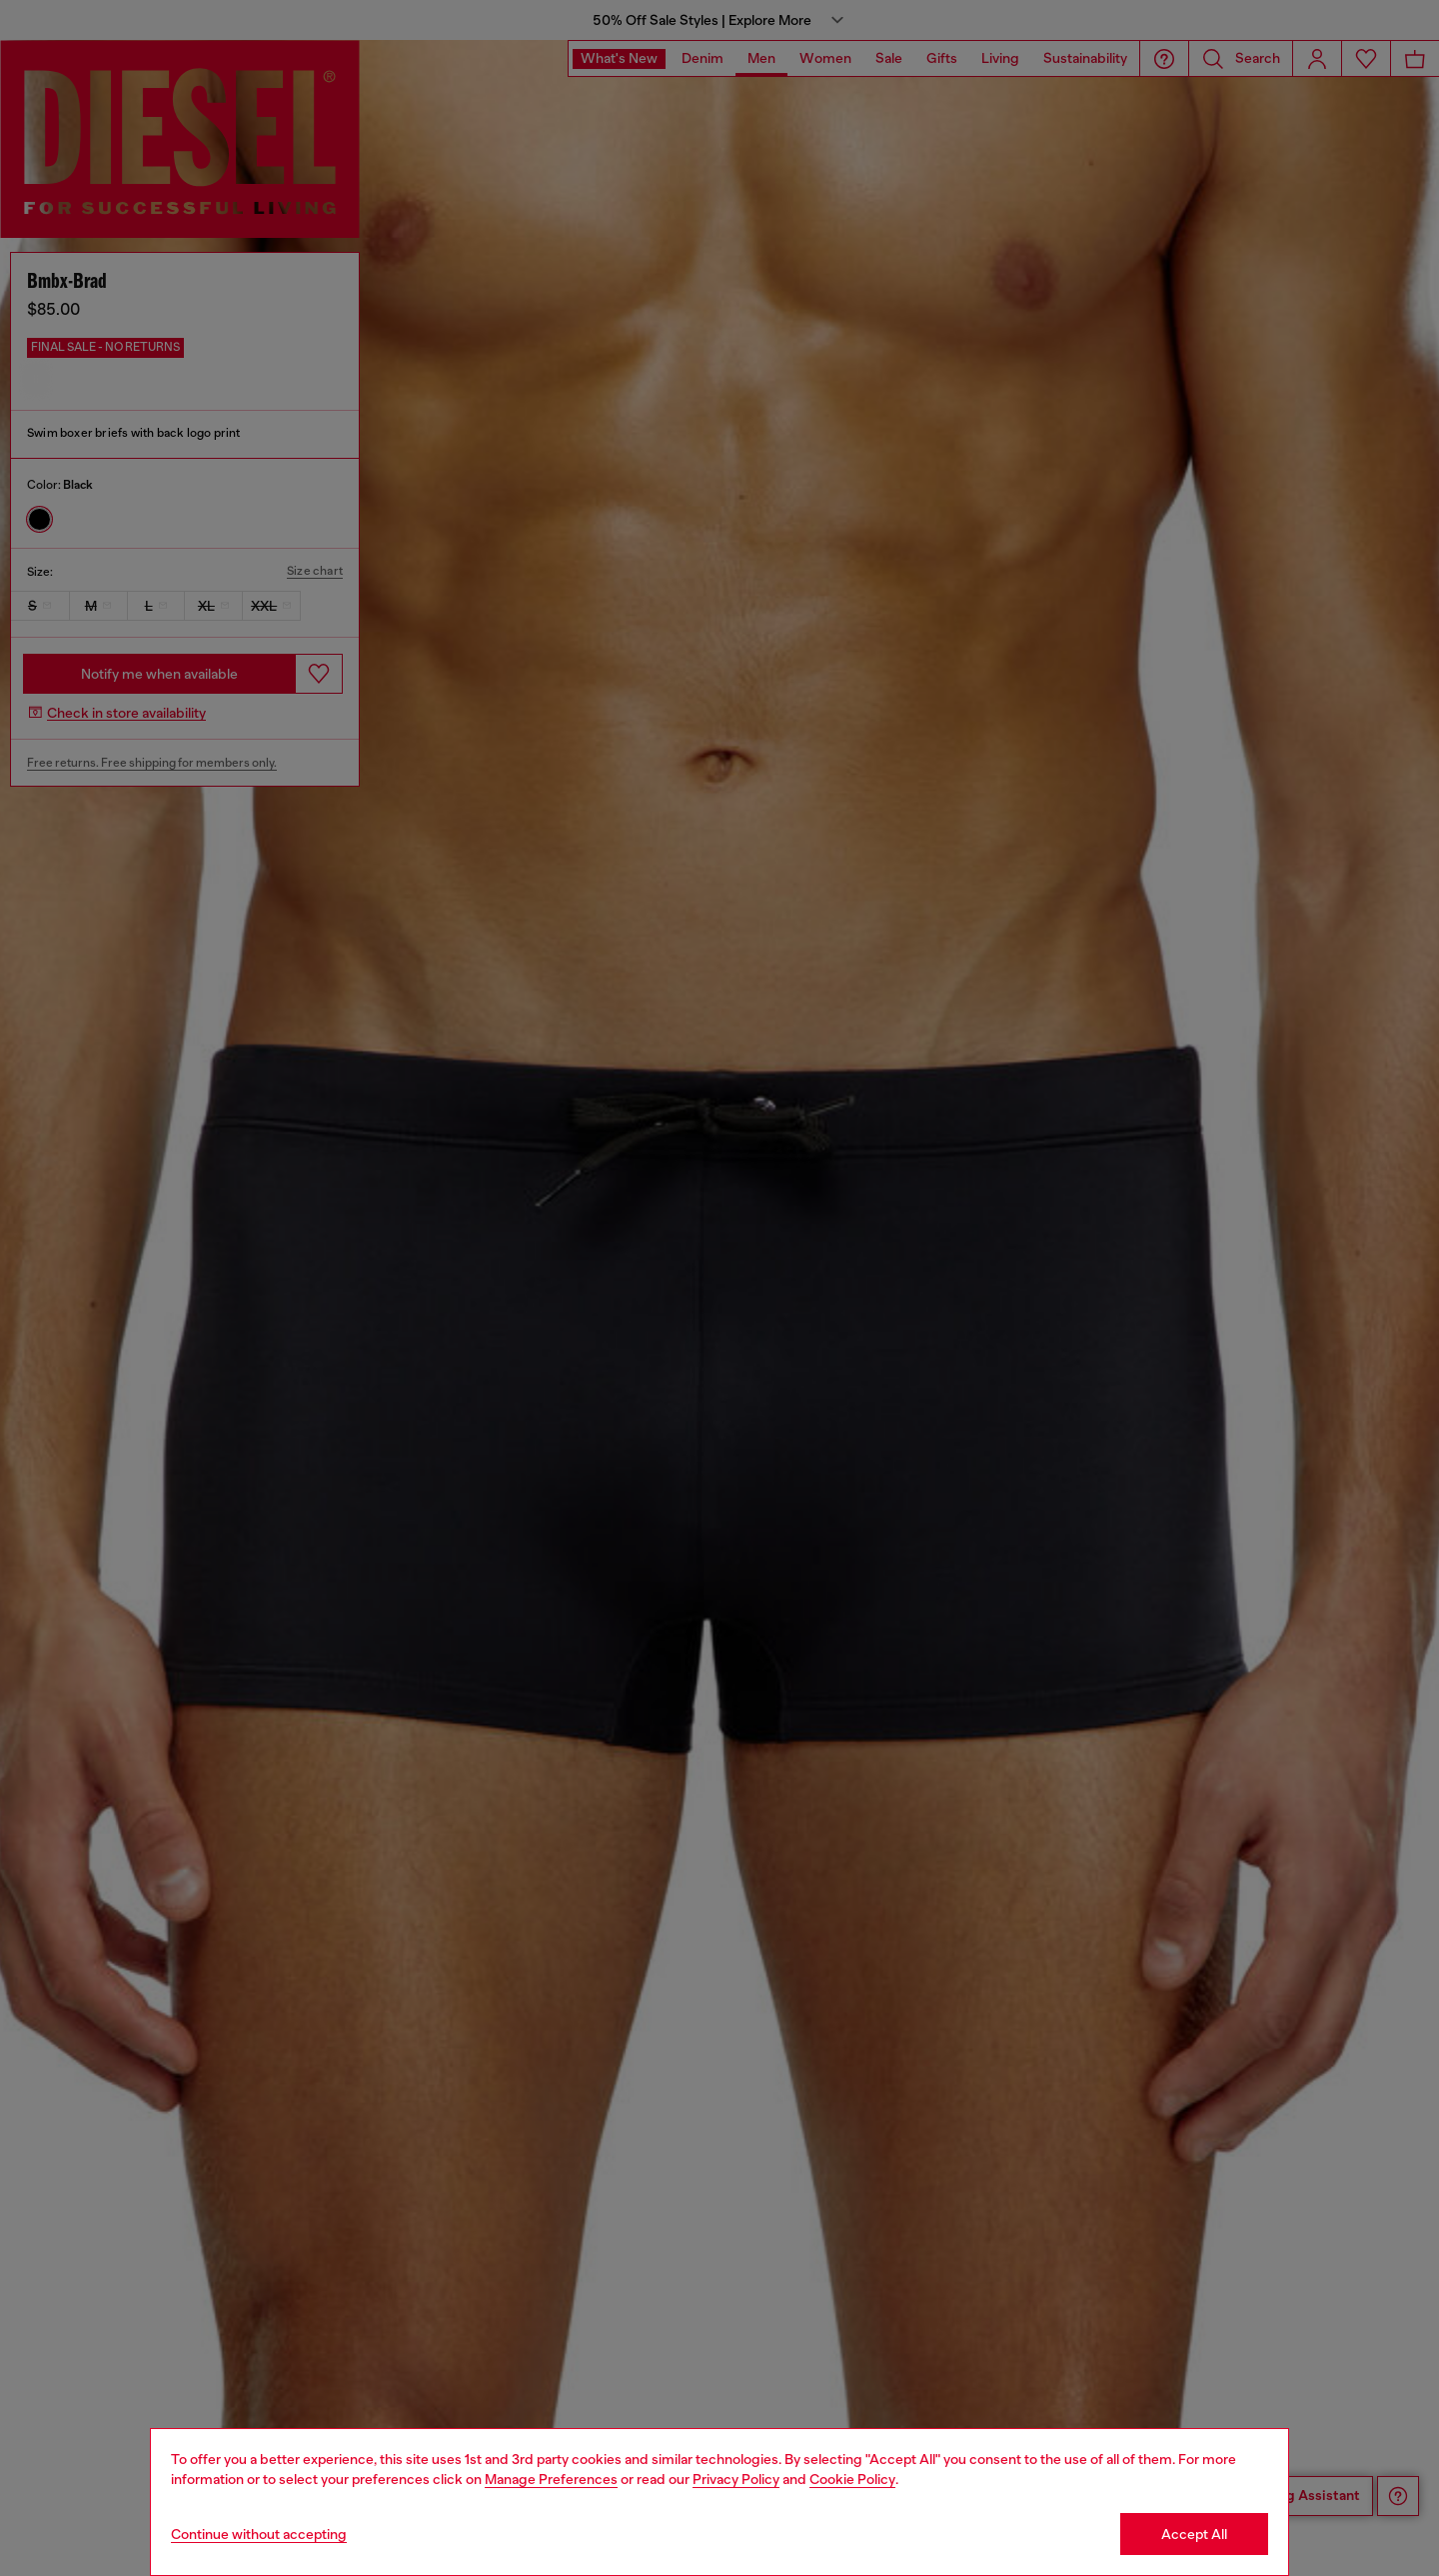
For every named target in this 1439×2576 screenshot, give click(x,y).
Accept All (1194, 2534)
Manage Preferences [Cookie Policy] (551, 2479)
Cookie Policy (852, 2479)
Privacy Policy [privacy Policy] (736, 2479)
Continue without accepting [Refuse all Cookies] (259, 2534)
